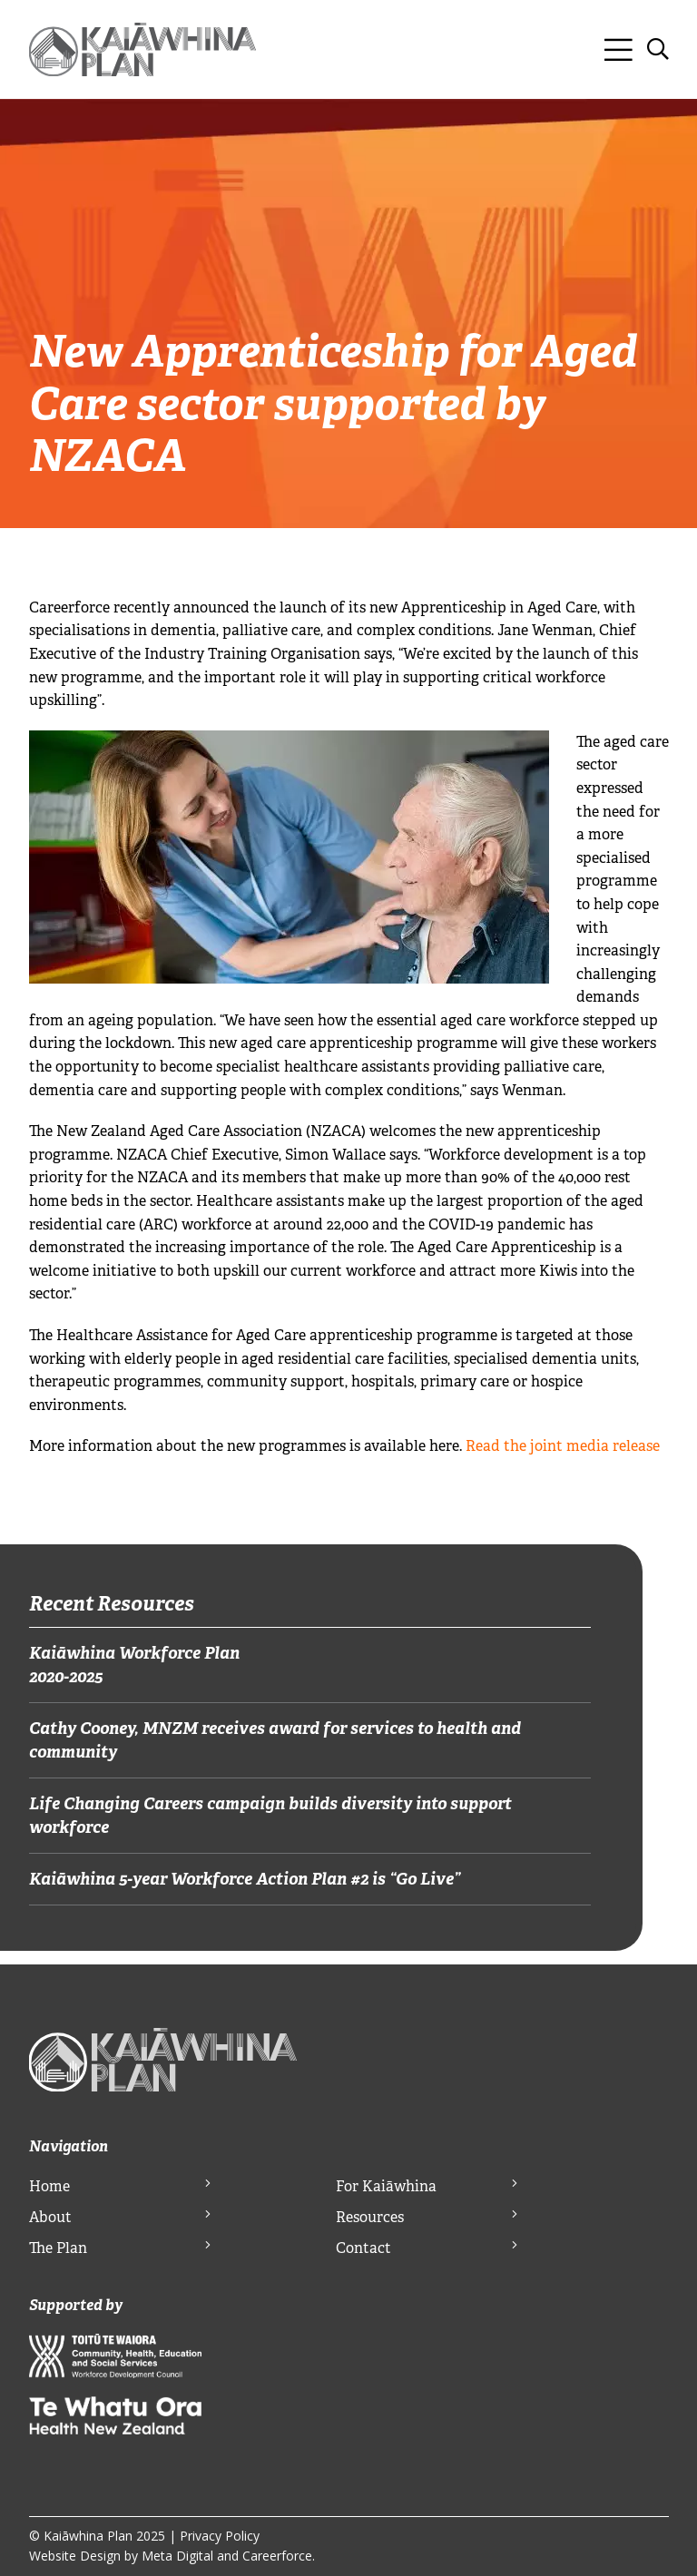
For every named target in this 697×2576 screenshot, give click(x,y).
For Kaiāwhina (386, 2186)
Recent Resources (111, 1603)
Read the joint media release (563, 1445)
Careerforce (277, 2555)
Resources (370, 2217)
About (50, 2217)
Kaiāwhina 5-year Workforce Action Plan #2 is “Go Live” (244, 1878)
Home (49, 2186)
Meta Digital (177, 2555)
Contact (363, 2248)
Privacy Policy (220, 2535)
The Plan (58, 2248)
